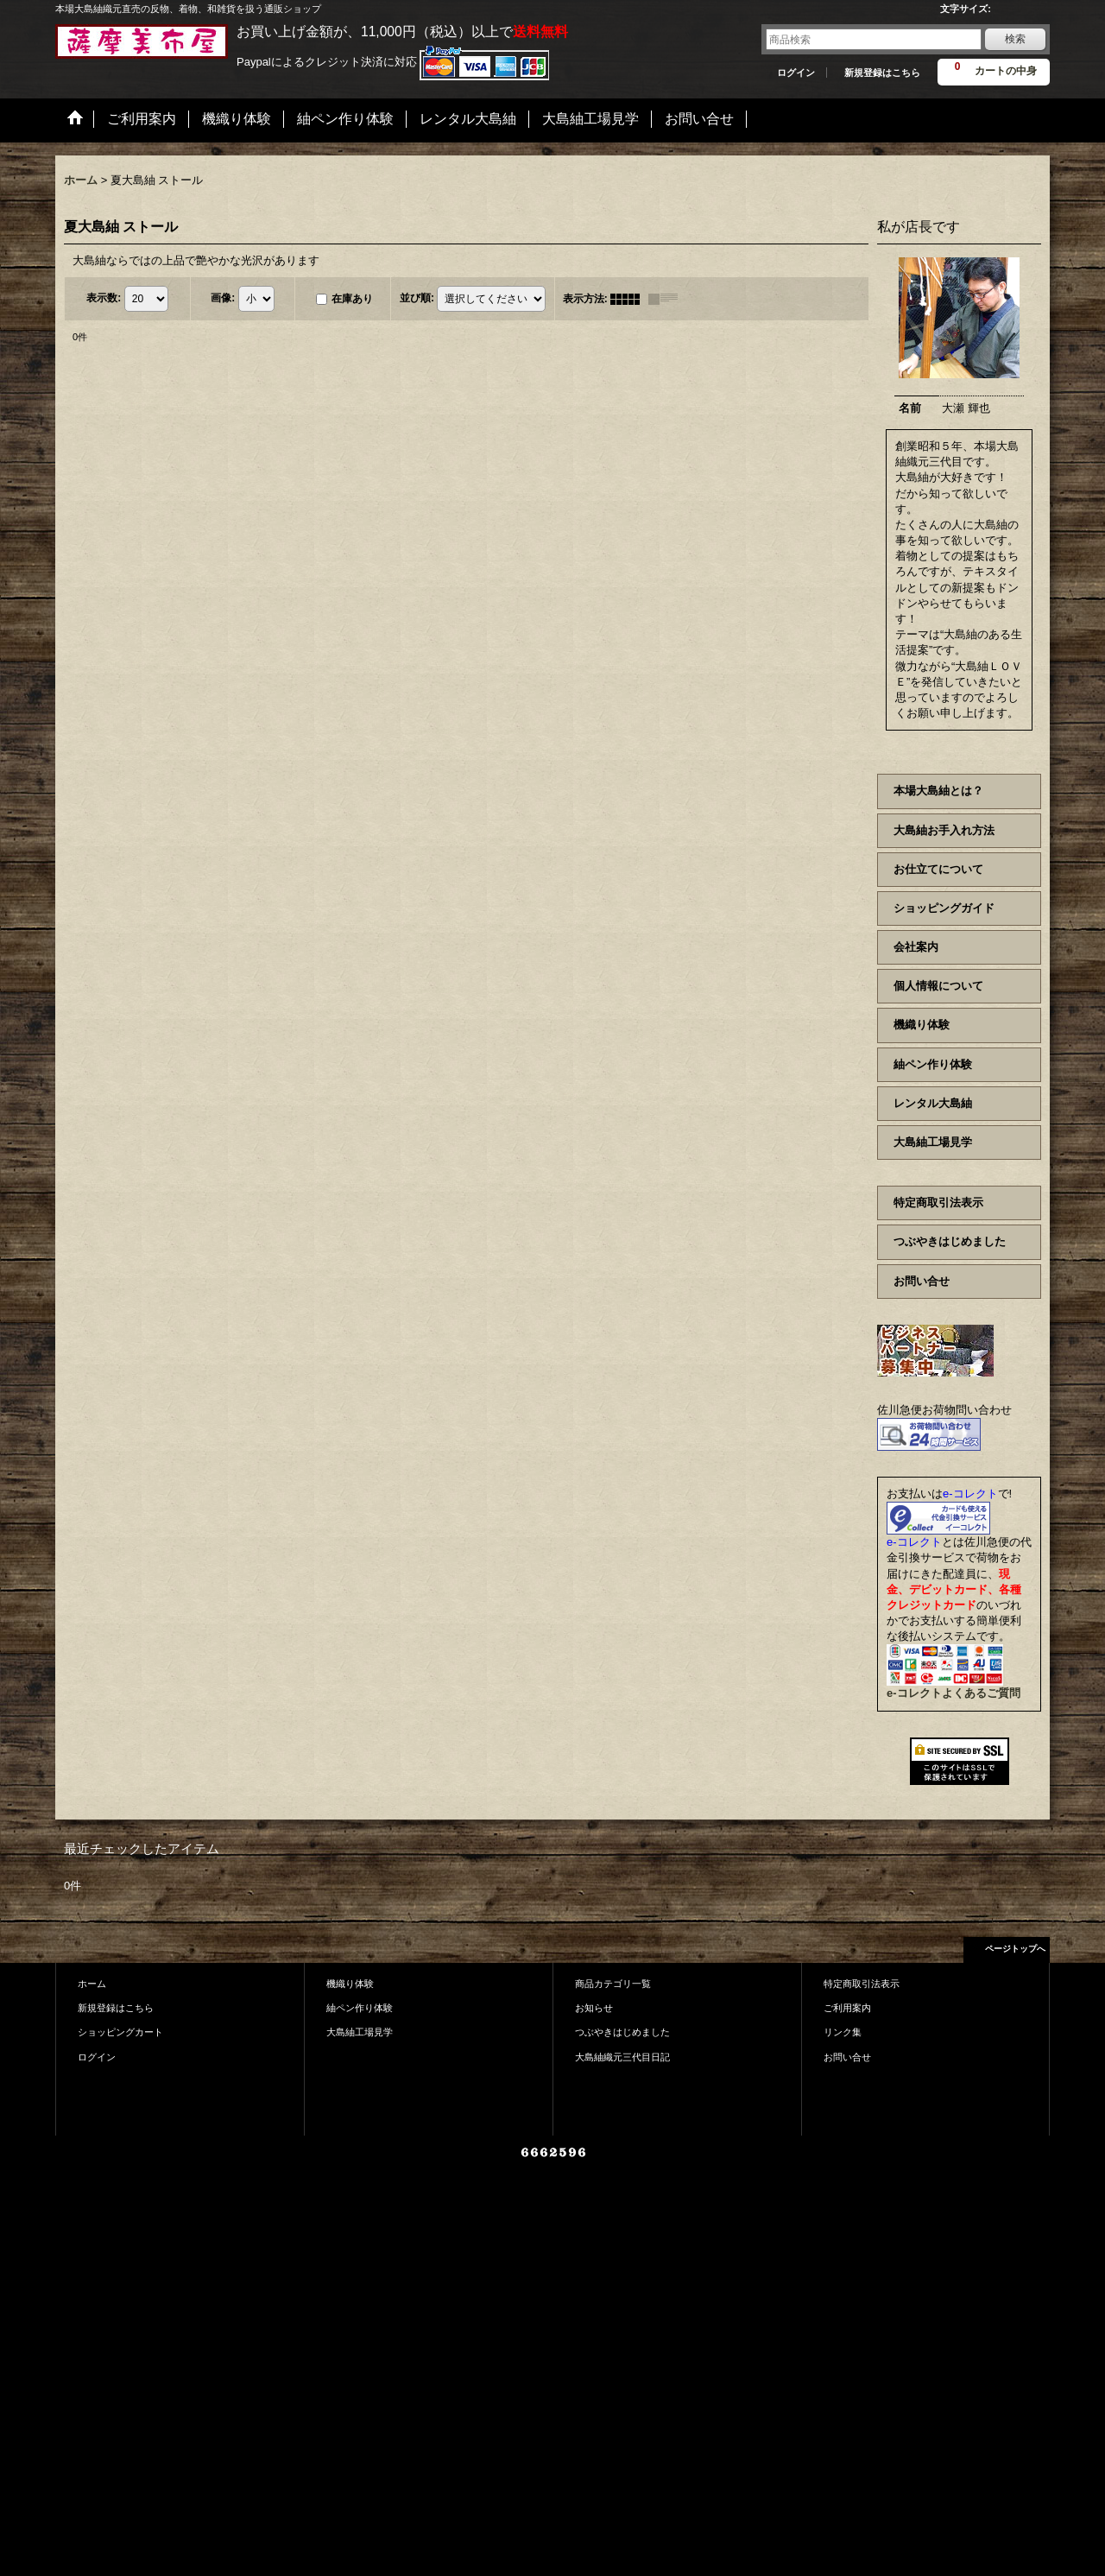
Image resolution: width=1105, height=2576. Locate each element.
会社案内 (915, 946)
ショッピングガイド (943, 908)
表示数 (103, 298)
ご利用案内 (847, 2008)
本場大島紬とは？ (938, 790)
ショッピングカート (120, 2032)
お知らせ (594, 2008)
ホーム (92, 1983)
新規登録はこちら (882, 72)
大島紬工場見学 (932, 1142)
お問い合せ (921, 1281)
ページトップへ (1015, 1948)
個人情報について (938, 985)
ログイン (796, 72)
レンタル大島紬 (932, 1103)
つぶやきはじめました (949, 1241)
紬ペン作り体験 (932, 1064)
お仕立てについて (938, 869)
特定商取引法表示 (938, 1202)
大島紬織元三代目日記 (622, 2057)
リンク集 (843, 2032)
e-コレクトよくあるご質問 (953, 1693)
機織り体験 (921, 1024)
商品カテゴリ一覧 (613, 1983)
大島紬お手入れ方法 (943, 830)
